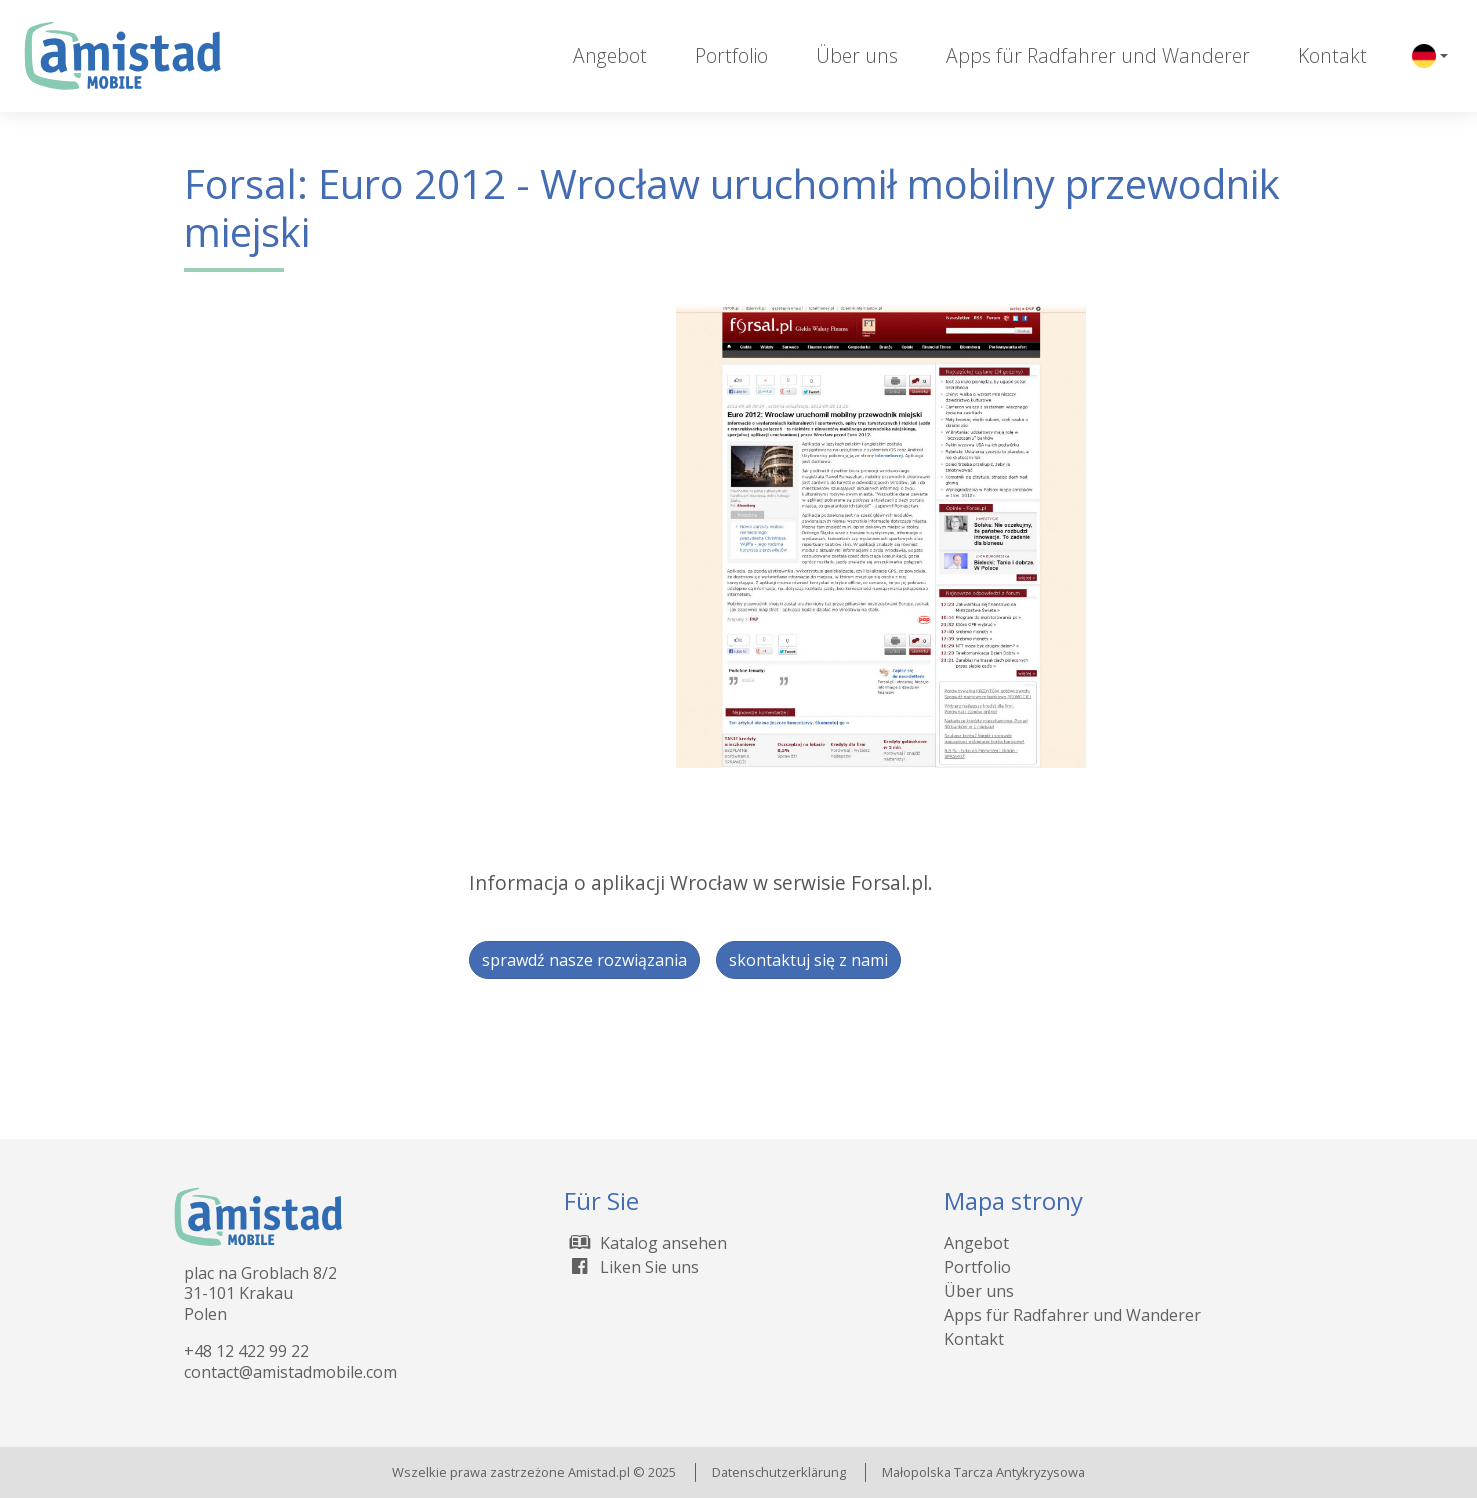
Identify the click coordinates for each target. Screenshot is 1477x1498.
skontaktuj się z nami (808, 960)
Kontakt (1332, 55)
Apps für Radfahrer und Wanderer (1098, 55)
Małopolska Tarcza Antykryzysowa (983, 1472)
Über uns (857, 55)
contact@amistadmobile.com (290, 1372)
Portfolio (731, 55)
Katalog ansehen (645, 1243)
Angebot (610, 55)
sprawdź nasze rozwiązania (584, 960)
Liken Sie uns (631, 1267)
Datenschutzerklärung (779, 1472)
